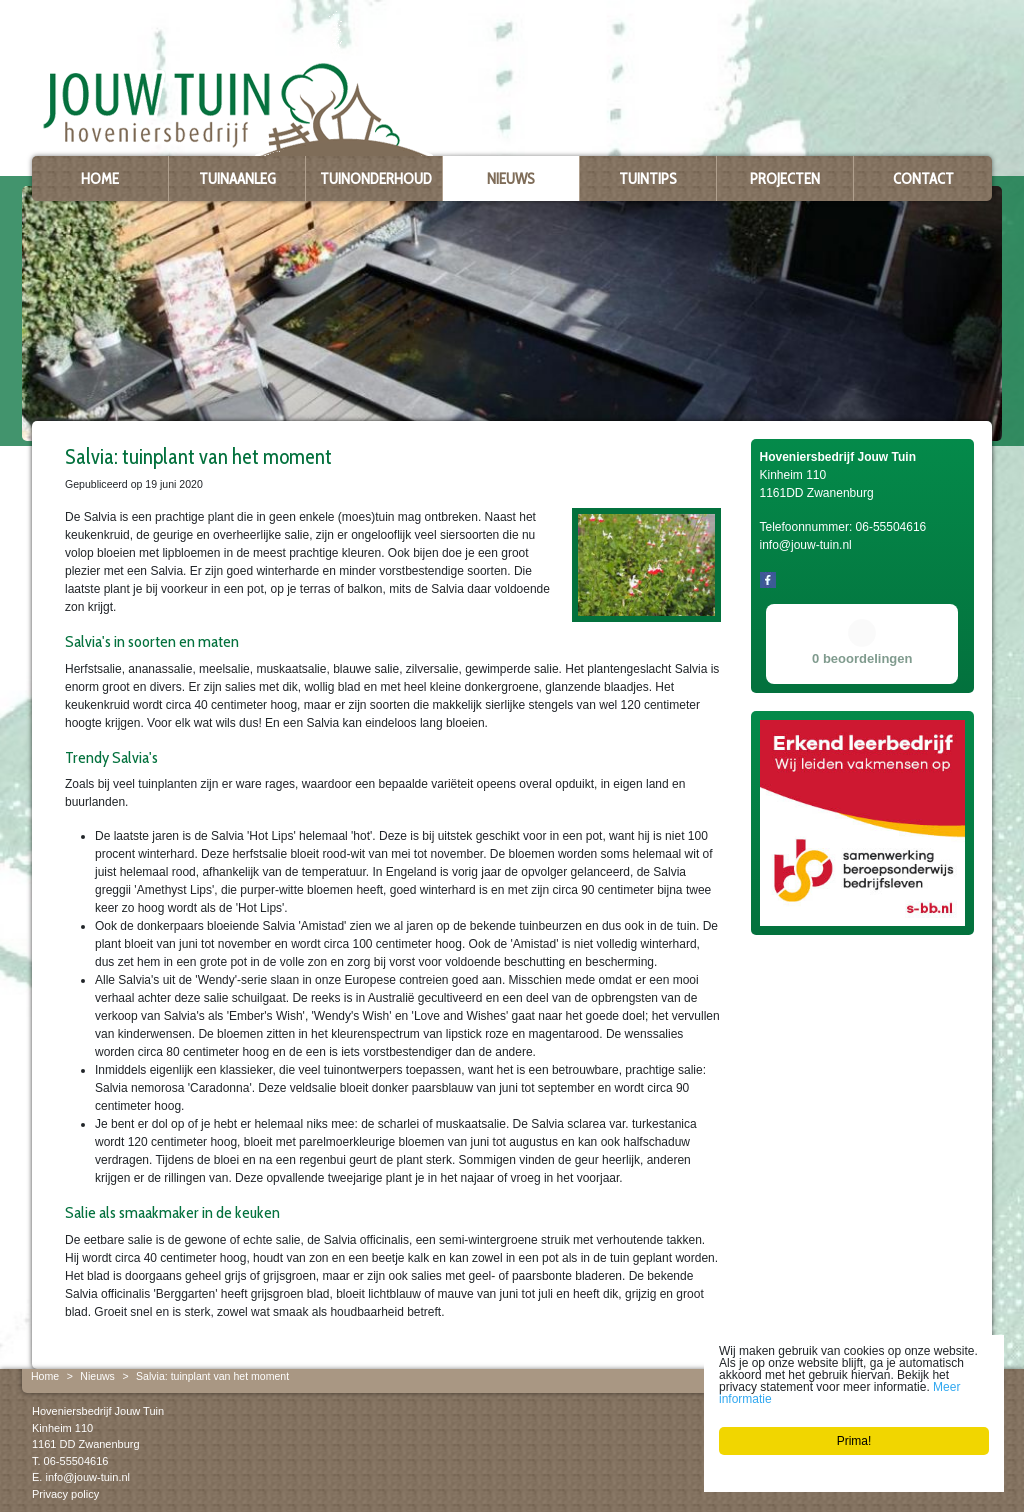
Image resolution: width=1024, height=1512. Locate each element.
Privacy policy (65, 1493)
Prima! (854, 1441)
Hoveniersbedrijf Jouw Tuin (98, 1411)
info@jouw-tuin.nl (87, 1477)
